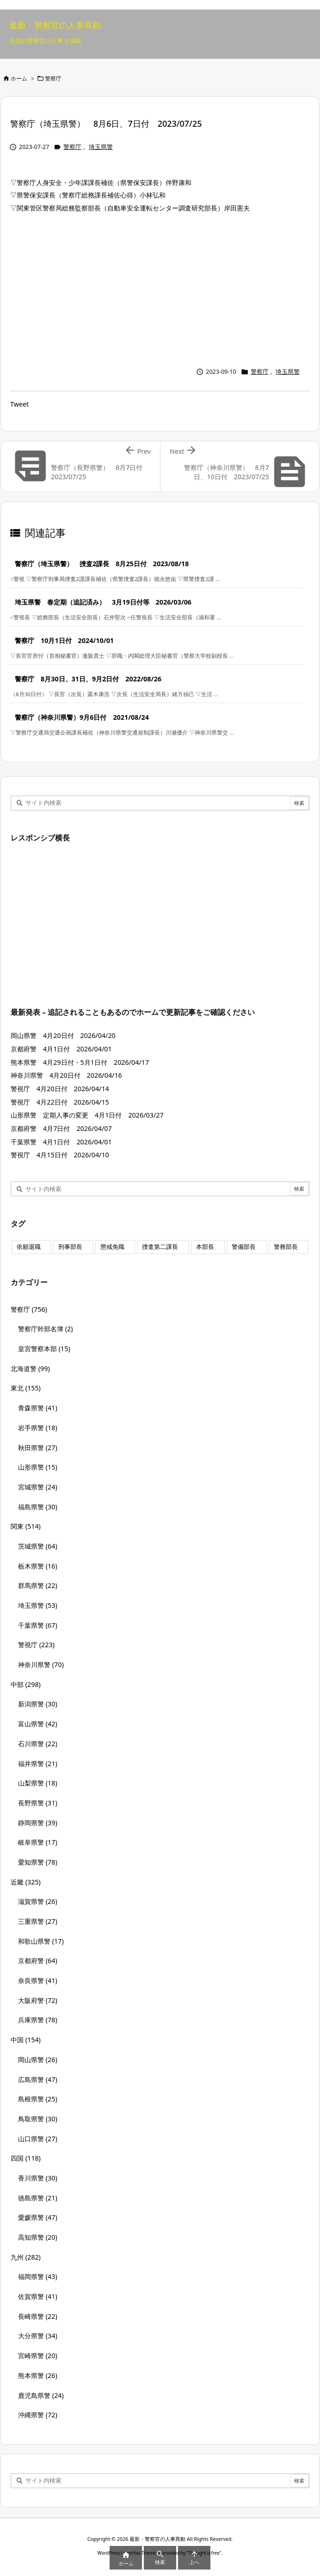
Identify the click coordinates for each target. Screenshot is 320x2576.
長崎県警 (37, 2316)
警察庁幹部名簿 (45, 1328)
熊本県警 (37, 2375)
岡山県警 (37, 2059)
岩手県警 (37, 1427)
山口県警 (37, 2138)
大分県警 (37, 2335)
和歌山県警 (41, 1941)
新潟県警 (37, 1703)
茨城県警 (37, 1546)
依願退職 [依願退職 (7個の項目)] (29, 1247)
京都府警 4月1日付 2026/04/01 (61, 1048)
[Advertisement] (160, 287)
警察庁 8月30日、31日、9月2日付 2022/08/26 (88, 678)
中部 (26, 1684)
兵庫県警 (37, 2019)
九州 (26, 2257)
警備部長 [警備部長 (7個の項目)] (244, 1247)
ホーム (19, 78)
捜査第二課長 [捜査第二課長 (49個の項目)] (160, 1247)
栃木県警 (37, 1566)
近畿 (26, 1882)
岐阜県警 (37, 1842)
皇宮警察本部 (44, 1348)
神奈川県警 (41, 1664)
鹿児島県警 (41, 2395)
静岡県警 (37, 1822)
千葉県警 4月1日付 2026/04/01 (61, 1141)
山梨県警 (37, 1783)
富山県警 (37, 1723)
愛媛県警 (37, 2217)
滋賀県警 (37, 1901)
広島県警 (37, 2079)
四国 (26, 2158)
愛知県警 (37, 1862)
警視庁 (36, 1644)
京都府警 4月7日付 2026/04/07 (64, 1128)
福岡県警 (37, 2276)
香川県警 (37, 2178)
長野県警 (37, 1802)
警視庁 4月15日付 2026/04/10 (60, 1154)
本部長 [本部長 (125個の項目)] (205, 1247)
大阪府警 (37, 2000)
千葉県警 (37, 1625)
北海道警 (30, 1368)
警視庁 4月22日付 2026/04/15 (60, 1102)
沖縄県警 (37, 2414)
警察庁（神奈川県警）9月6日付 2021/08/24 (82, 717)
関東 (26, 1526)
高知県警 (37, 2237)
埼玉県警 (101, 147)
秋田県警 (37, 1447)
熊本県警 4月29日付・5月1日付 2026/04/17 (80, 1062)
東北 (26, 1388)
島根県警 (37, 2098)
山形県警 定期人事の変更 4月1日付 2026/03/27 (87, 1115)
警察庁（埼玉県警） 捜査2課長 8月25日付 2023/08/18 (102, 563)
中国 (26, 2039)
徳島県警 (37, 2197)
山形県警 (37, 1467)
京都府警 (37, 1960)
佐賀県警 (37, 2296)
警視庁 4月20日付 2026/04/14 (60, 1088)
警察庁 (53, 78)
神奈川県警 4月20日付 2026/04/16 (66, 1075)
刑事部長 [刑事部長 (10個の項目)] (70, 1247)
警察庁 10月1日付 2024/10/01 (64, 640)
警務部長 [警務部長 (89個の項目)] (286, 1247)
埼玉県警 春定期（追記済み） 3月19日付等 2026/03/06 (103, 602)
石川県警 (37, 1743)
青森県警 (37, 1407)
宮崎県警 (37, 2355)
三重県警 (37, 1921)
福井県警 (37, 1763)
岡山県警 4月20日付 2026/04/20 (63, 1035)
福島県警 (37, 1506)
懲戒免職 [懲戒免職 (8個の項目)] (112, 1247)
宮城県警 (37, 1487)
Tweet (19, 404)
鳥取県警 (37, 2118)
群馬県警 (37, 1585)
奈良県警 (37, 1980)
